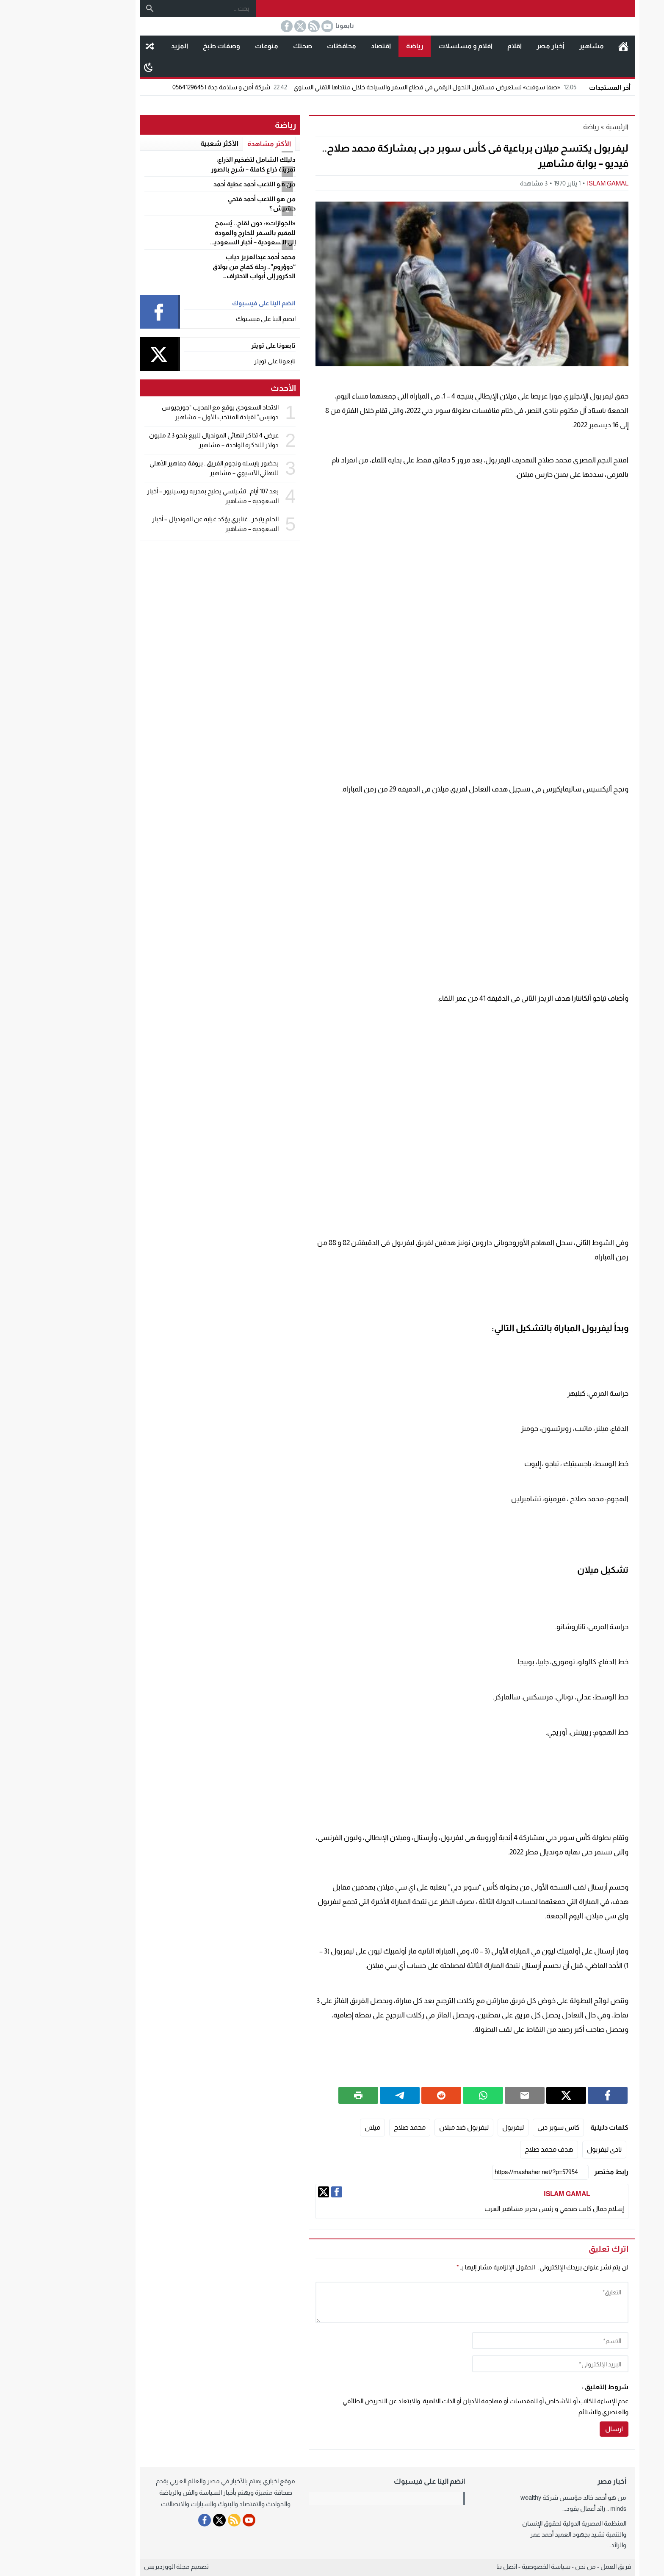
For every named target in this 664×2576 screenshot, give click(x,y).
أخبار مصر (495, 46)
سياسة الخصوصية (490, 2566)
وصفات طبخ (166, 46)
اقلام (459, 46)
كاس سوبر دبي (503, 2127)
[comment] (416, 2302)
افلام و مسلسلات (410, 46)
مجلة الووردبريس (111, 2566)
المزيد (124, 46)
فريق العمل (560, 2566)
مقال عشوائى (94, 46)
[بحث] (94, 8)
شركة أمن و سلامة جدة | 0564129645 (175, 87)
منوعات (211, 46)
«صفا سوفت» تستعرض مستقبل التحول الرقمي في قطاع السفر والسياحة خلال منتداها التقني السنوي (380, 87)
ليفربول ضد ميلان (408, 2127)
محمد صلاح (354, 2127)
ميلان (317, 2127)
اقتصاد (325, 46)
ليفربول (457, 2127)
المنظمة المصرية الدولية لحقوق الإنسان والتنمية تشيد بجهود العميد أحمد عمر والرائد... (519, 2534)
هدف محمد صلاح (493, 2149)
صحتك (247, 46)
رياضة (359, 46)
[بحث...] (152, 8)
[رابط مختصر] (485, 2172)
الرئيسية (567, 46)
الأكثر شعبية (164, 143)
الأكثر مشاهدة (213, 143)
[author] (495, 2340)
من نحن (530, 2566)
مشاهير (536, 46)
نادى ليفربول (548, 2149)
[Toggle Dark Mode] (93, 67)
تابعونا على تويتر (219, 361)
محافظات (286, 46)
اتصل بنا (451, 2566)
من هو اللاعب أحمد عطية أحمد (199, 184)
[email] (495, 2363)
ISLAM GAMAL (552, 183)
